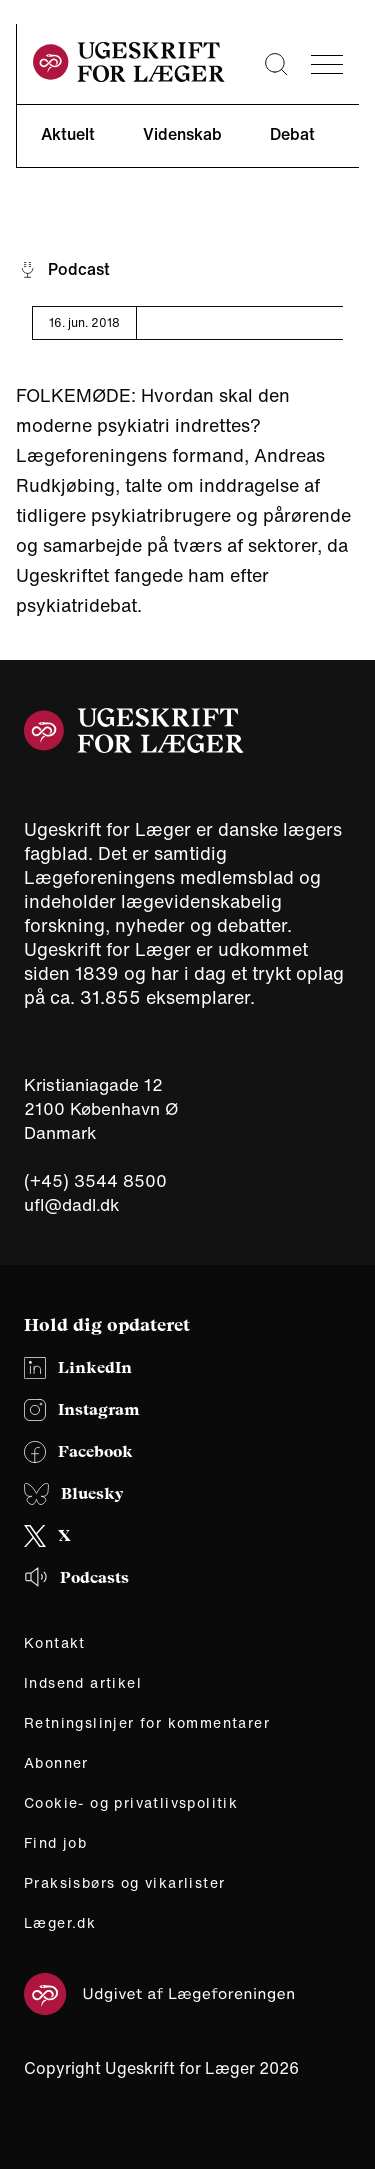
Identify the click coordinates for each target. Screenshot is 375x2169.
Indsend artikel (83, 1683)
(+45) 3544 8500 (95, 1181)
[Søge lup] (276, 64)
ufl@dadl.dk (72, 1204)
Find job (55, 1843)
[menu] (327, 64)
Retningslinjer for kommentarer (147, 1723)
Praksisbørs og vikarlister (124, 1883)
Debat (292, 134)
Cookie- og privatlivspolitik (131, 1803)
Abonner (56, 1763)
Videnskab (182, 134)
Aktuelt (68, 134)
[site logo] (129, 64)
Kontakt (55, 1643)
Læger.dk (60, 1923)
